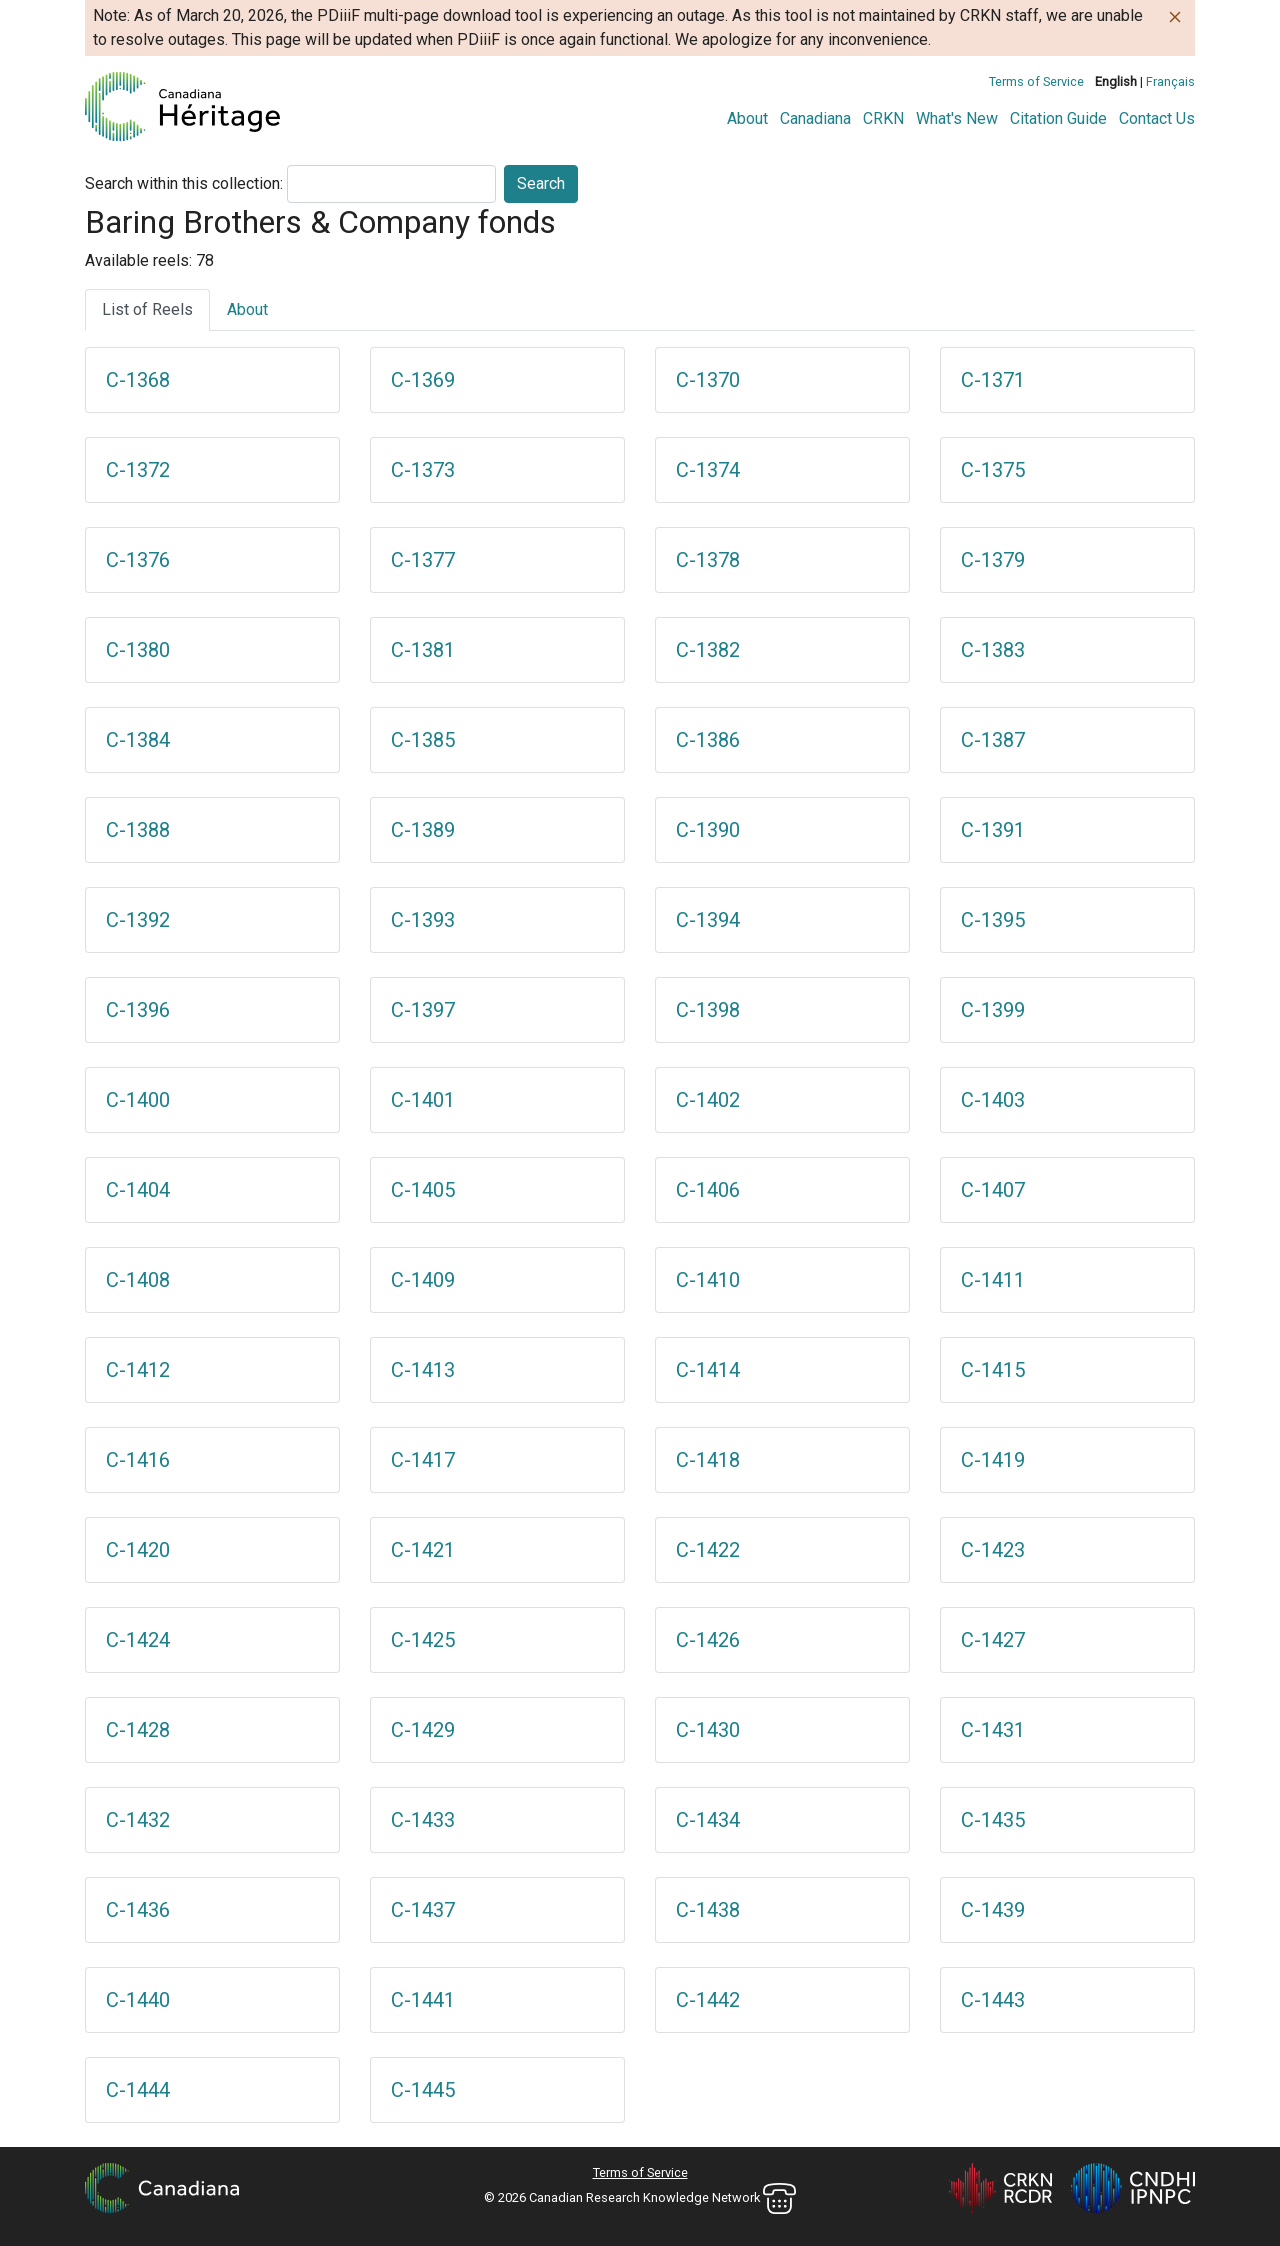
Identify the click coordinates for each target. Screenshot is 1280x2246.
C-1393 (423, 920)
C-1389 (423, 830)
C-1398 (708, 1010)
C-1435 (993, 1820)
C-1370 (708, 380)
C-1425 (423, 1640)
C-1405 (423, 1190)
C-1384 (138, 740)
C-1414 (708, 1370)
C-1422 (708, 1550)
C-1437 (423, 1910)
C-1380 (138, 650)
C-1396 (138, 1010)
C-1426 (708, 1640)
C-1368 (138, 380)
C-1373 (423, 470)
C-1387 (993, 740)
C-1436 (138, 1910)
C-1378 (708, 560)
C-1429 (423, 1730)
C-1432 (138, 1820)
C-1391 (993, 830)
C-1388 (138, 830)
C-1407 (993, 1190)
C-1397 (423, 1010)
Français (1170, 81)
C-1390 (708, 830)
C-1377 (423, 560)
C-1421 (423, 1550)
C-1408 (138, 1280)
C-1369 (423, 380)
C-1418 (708, 1460)
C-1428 (138, 1730)
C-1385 (423, 740)
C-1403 (993, 1100)
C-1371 (993, 380)
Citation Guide (1058, 118)
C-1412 (138, 1370)
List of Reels (147, 309)
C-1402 (708, 1100)
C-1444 (138, 2090)
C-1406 (708, 1190)
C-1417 (423, 1460)
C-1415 (993, 1370)
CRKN (883, 118)
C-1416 (138, 1460)
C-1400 (138, 1100)
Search (541, 183)
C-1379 (993, 560)
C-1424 (138, 1640)
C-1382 (708, 650)
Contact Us (1157, 118)
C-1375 (993, 470)
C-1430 (708, 1730)
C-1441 (423, 2000)
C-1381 (423, 650)
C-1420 (138, 1550)
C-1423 (993, 1550)
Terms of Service (1036, 81)
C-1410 (708, 1280)
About (747, 118)
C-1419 (993, 1460)
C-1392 (138, 920)
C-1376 (138, 560)
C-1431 (993, 1730)
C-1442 (708, 2000)
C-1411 (993, 1280)
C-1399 (993, 1010)
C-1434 (708, 1820)
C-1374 (708, 470)
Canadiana (815, 118)
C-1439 (993, 1910)
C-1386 (708, 740)
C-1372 (138, 470)
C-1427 (993, 1640)
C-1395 (993, 920)
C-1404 (138, 1190)
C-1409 (423, 1280)
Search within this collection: (184, 183)
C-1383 (993, 650)
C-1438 (708, 1910)
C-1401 (423, 1100)
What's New (957, 118)
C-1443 (993, 2000)
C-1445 (423, 2090)
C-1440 (138, 2000)
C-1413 (423, 1370)
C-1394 (708, 920)
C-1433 (423, 1820)
